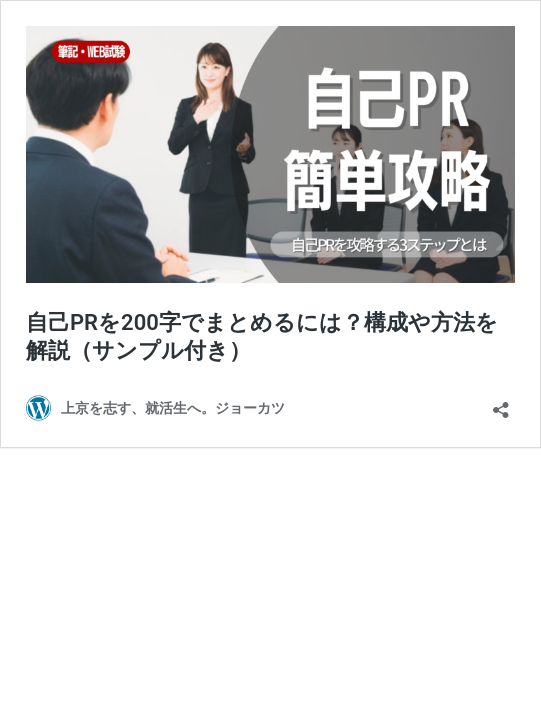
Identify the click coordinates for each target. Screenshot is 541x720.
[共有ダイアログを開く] (501, 403)
